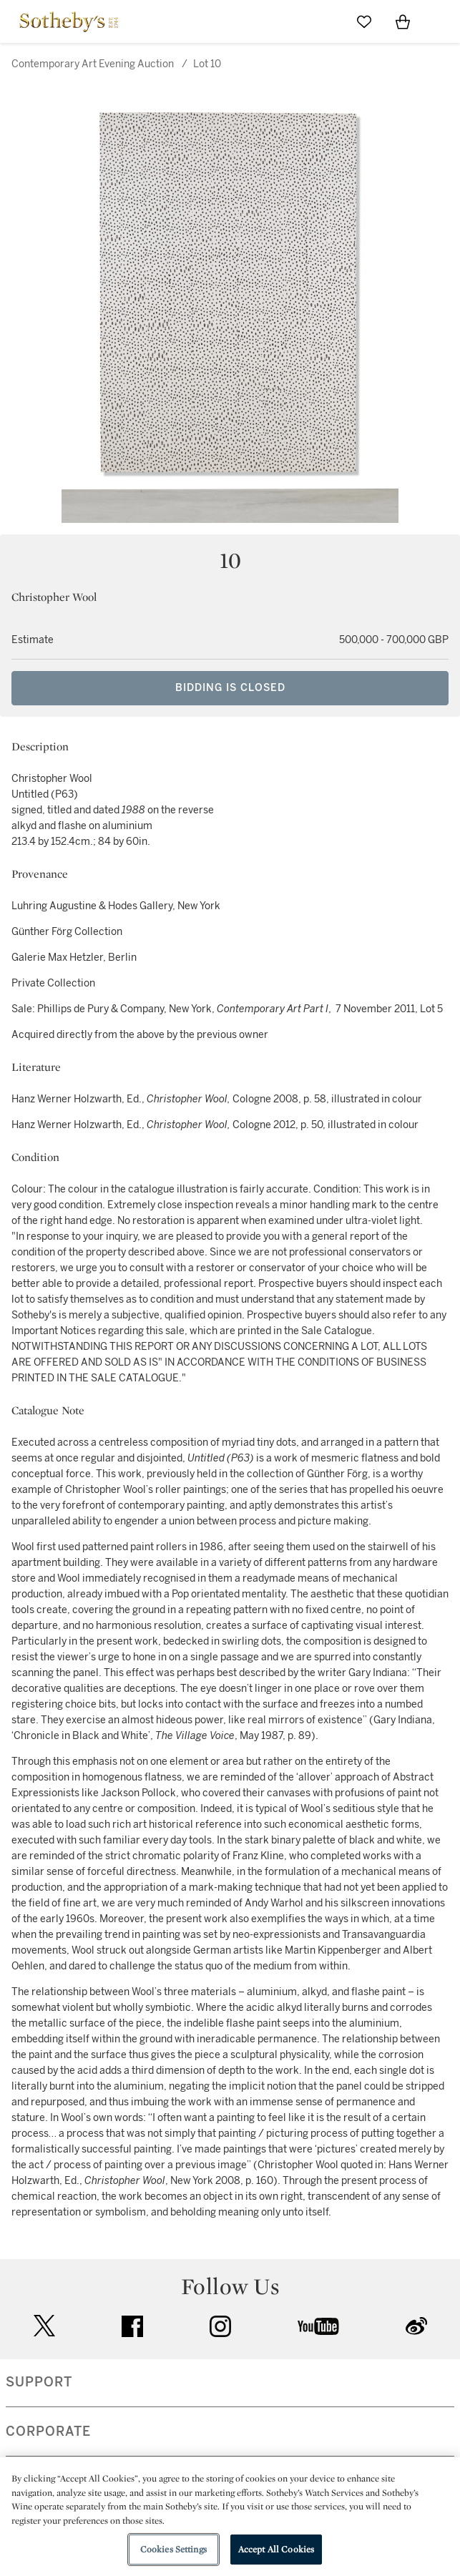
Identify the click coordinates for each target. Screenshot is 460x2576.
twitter (44, 2326)
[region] (230, 2516)
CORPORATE (48, 2431)
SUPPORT (39, 2382)
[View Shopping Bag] (402, 21)
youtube (318, 2326)
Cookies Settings (173, 2549)
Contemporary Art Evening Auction (92, 64)
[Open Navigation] (441, 21)
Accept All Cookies (276, 2549)
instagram (220, 2326)
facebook (132, 2326)
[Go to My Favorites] (364, 21)
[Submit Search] (325, 21)
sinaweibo (416, 2326)
